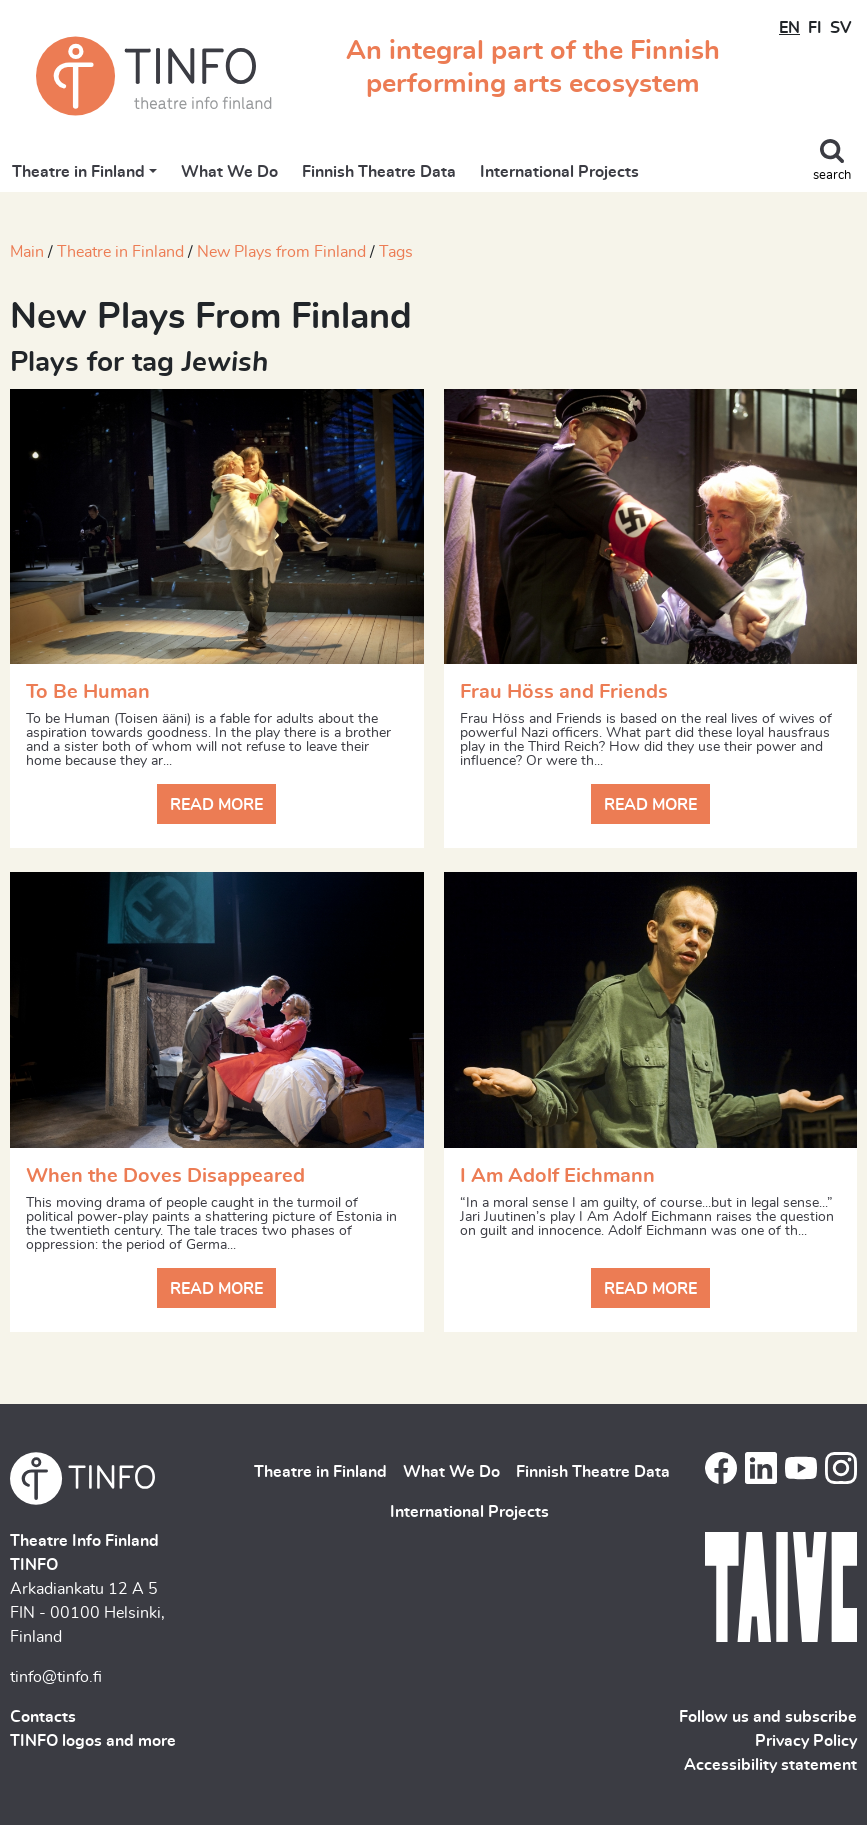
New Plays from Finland (281, 252)
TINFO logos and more (93, 1741)
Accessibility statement (770, 1765)
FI (815, 28)
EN (789, 28)
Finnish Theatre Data (379, 172)
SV (840, 28)
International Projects (559, 172)
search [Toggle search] (832, 175)
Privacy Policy (806, 1741)
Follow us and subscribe (768, 1717)
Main (27, 252)
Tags (396, 252)
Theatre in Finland (78, 172)
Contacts (43, 1717)
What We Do (229, 172)
